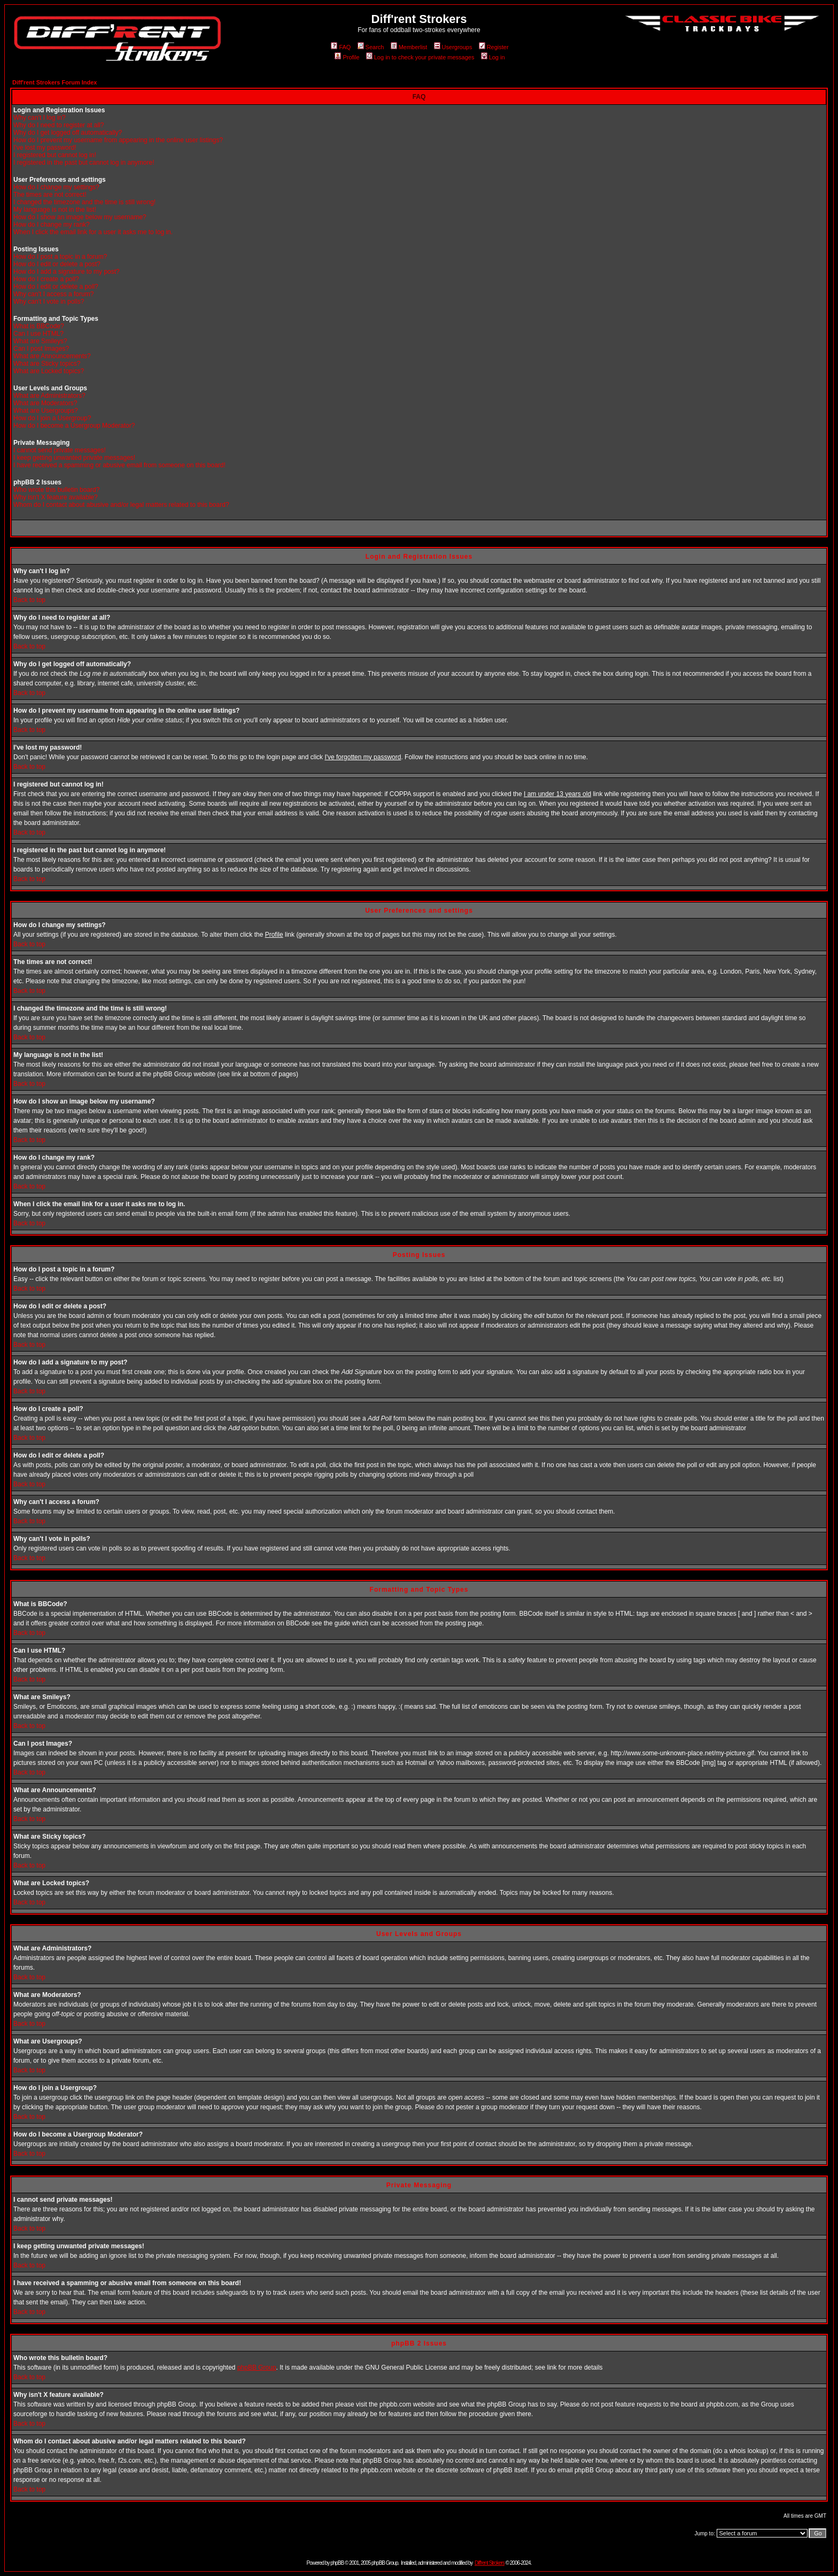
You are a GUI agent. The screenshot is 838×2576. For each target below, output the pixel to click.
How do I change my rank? (51, 224)
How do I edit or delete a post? (56, 264)
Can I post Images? (41, 348)
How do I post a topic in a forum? (60, 256)
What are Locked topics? (48, 371)
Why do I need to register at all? (58, 125)
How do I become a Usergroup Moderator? (74, 425)
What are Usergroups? (45, 410)
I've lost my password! (44, 147)
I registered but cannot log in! (54, 155)
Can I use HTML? (38, 333)
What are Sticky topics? (46, 363)
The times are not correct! (50, 194)
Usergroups (453, 47)
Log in (493, 57)
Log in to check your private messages (420, 57)
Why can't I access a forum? (53, 294)
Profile (347, 57)
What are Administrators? (49, 395)
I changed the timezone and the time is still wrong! (84, 202)
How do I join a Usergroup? (52, 418)
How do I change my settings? (56, 187)
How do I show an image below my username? (79, 217)
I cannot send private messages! (59, 450)
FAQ (341, 47)
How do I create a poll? (46, 279)
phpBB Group (256, 2367)
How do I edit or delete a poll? (55, 286)
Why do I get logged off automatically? (67, 132)
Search (371, 47)
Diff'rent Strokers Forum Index (54, 82)
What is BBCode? (38, 326)
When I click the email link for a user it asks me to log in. (93, 232)
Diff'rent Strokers (490, 2563)
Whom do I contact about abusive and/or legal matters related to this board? (121, 504)
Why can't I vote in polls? (48, 301)
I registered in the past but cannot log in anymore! (83, 162)
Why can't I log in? (39, 117)
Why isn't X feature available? (55, 497)
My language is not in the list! (54, 209)
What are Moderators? (45, 403)
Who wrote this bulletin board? (56, 489)
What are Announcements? (52, 356)
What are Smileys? (40, 341)
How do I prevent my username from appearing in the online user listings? (118, 140)
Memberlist (409, 47)
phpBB (337, 2563)
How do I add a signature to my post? (66, 271)
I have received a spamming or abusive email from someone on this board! (119, 465)
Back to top (29, 600)
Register (494, 47)
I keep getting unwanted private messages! (74, 457)
